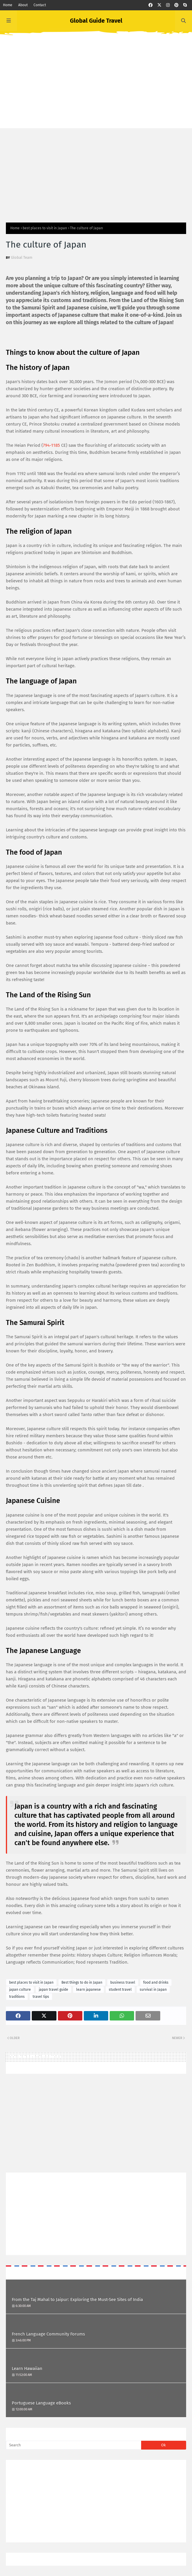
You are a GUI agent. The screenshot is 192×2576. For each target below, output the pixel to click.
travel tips (41, 1997)
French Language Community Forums (48, 2334)
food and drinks (155, 1982)
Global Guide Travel (96, 20)
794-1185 (51, 445)
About (23, 5)
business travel (122, 1982)
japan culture (20, 1989)
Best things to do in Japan (81, 1982)
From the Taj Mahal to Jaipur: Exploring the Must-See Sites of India (77, 2299)
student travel (120, 1989)
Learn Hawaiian (27, 2368)
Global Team (21, 257)
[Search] (73, 2445)
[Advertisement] (96, 87)
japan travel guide (53, 1989)
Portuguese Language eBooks (41, 2403)
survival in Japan (153, 1989)
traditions (17, 1997)
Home (7, 5)
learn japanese (88, 1989)
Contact (40, 5)
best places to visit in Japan (45, 228)
